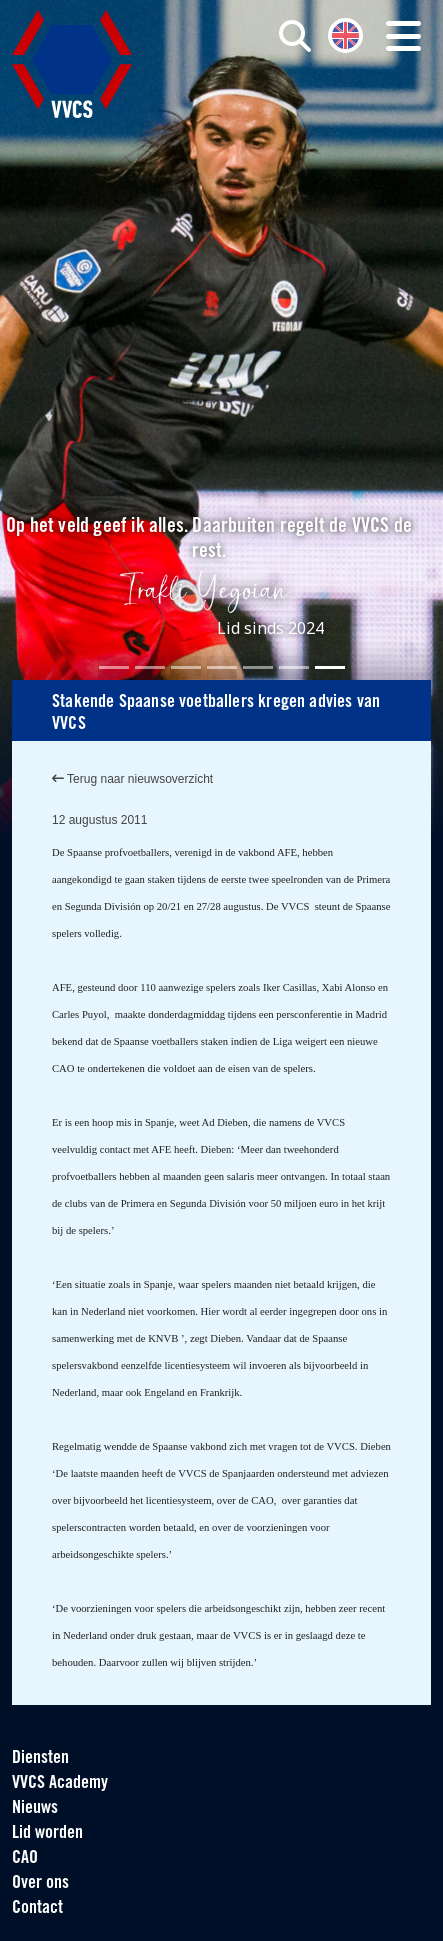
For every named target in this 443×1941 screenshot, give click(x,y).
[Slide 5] (258, 667)
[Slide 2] (150, 667)
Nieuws (35, 1808)
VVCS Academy (60, 1783)
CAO (25, 1858)
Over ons (40, 1883)
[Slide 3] (186, 667)
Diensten (40, 1758)
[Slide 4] (222, 667)
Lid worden (47, 1833)
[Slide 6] (294, 667)
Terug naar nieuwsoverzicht (132, 779)
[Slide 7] (330, 667)
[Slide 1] (114, 667)
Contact (37, 1908)
